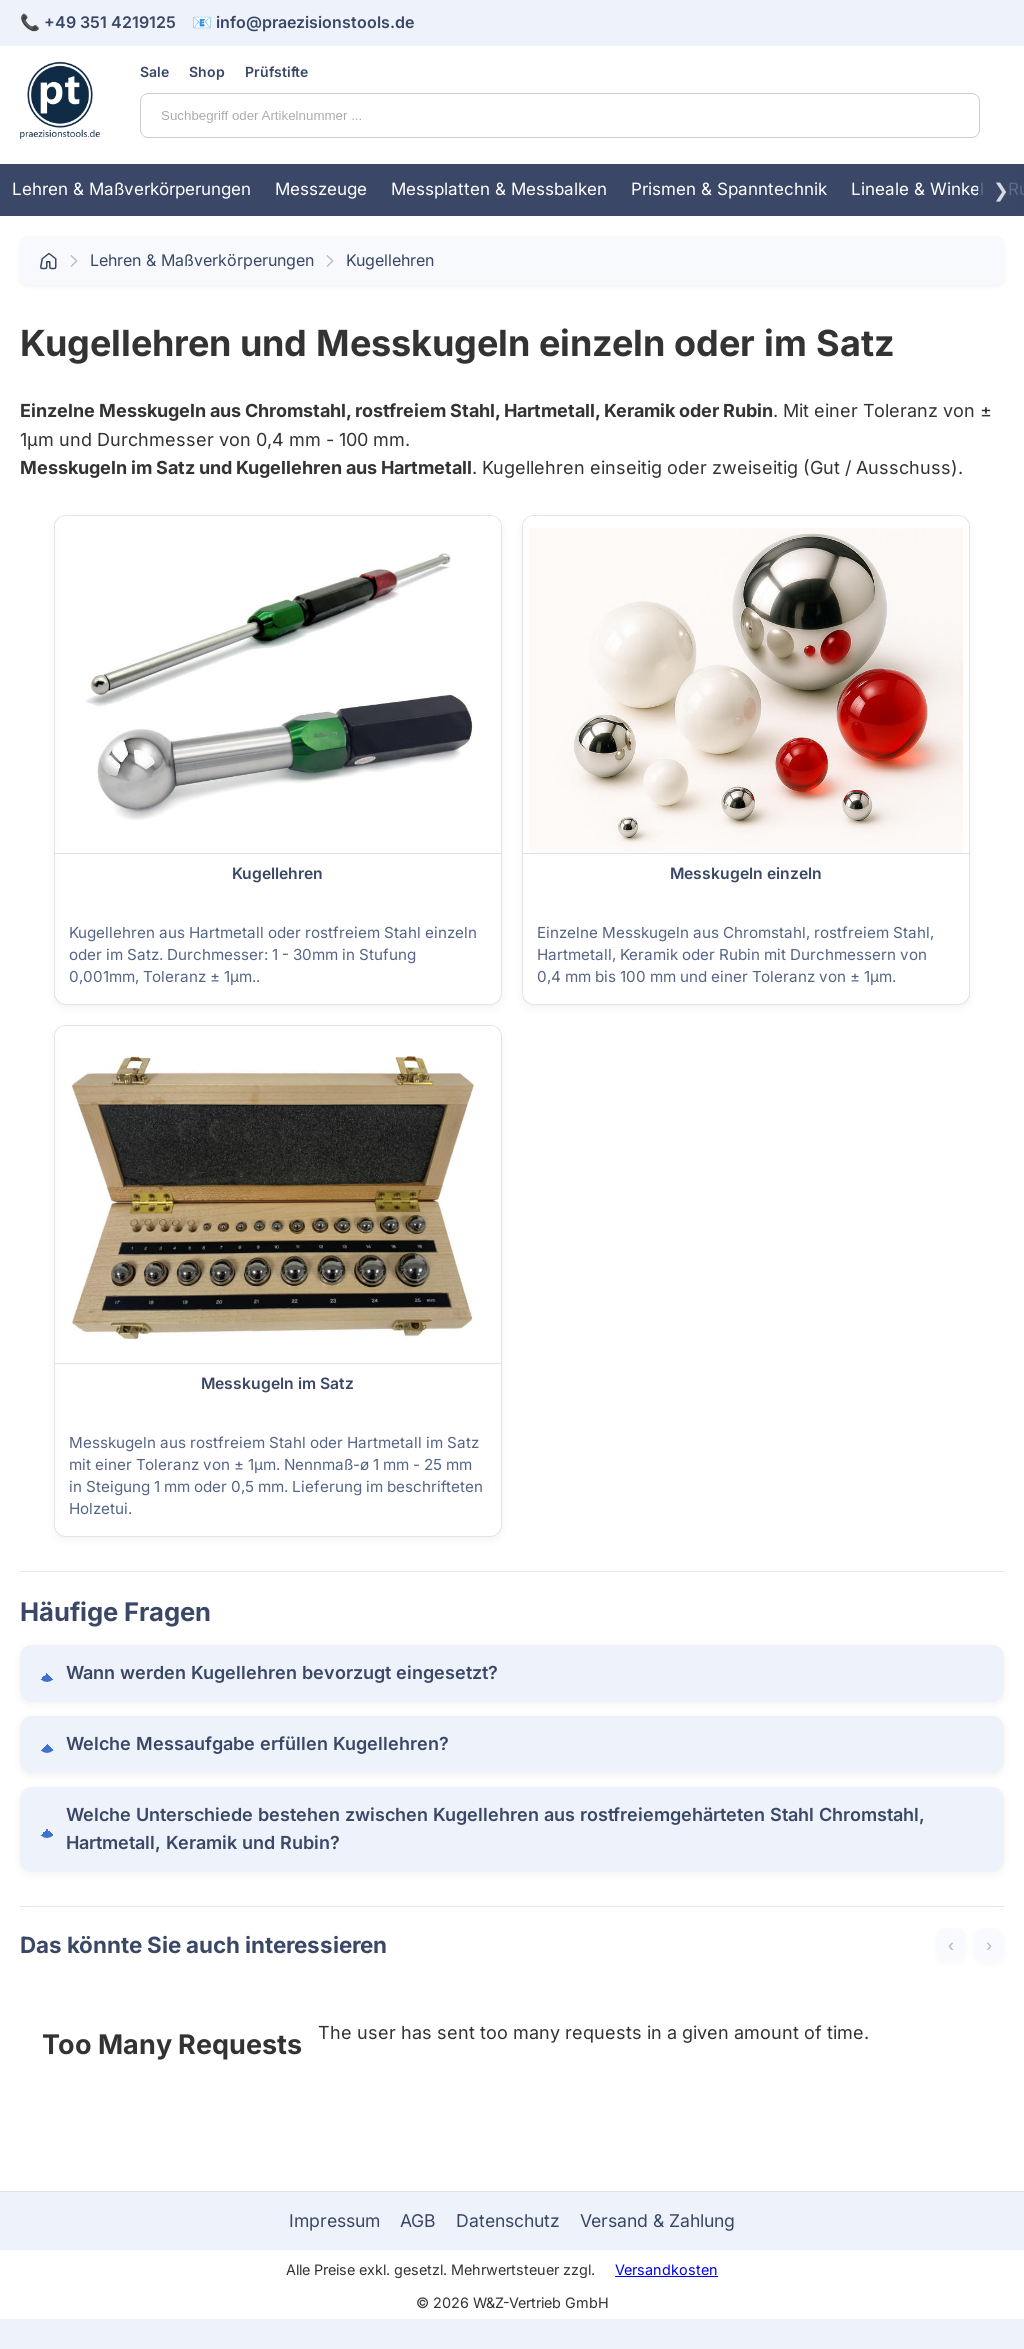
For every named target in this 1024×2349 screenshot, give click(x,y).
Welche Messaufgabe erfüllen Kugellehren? (257, 1743)
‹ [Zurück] (951, 1945)
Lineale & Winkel (917, 189)
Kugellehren (390, 260)
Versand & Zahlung (657, 2220)
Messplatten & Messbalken (499, 189)
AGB (418, 2220)
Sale (154, 71)
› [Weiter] (989, 1945)
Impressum (334, 2220)
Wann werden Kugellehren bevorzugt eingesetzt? (282, 1672)
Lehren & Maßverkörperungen (131, 189)
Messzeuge (321, 189)
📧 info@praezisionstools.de (303, 22)
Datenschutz (508, 2220)
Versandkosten (666, 2269)
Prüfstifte (276, 71)
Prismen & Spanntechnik (729, 189)
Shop (207, 71)
